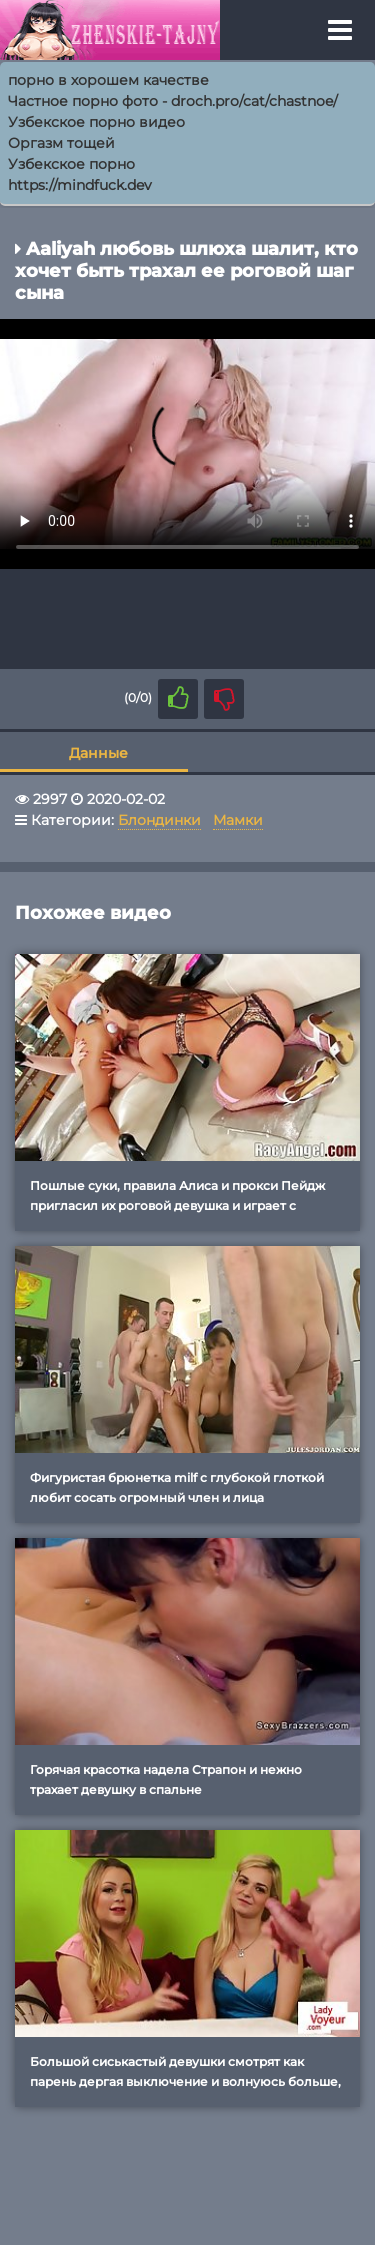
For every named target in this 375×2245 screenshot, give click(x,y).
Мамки (238, 820)
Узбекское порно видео (96, 122)
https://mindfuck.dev (80, 185)
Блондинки (159, 820)
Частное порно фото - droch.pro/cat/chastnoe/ (173, 101)
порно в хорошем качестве (108, 80)
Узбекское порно (71, 164)
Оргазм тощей (61, 143)
